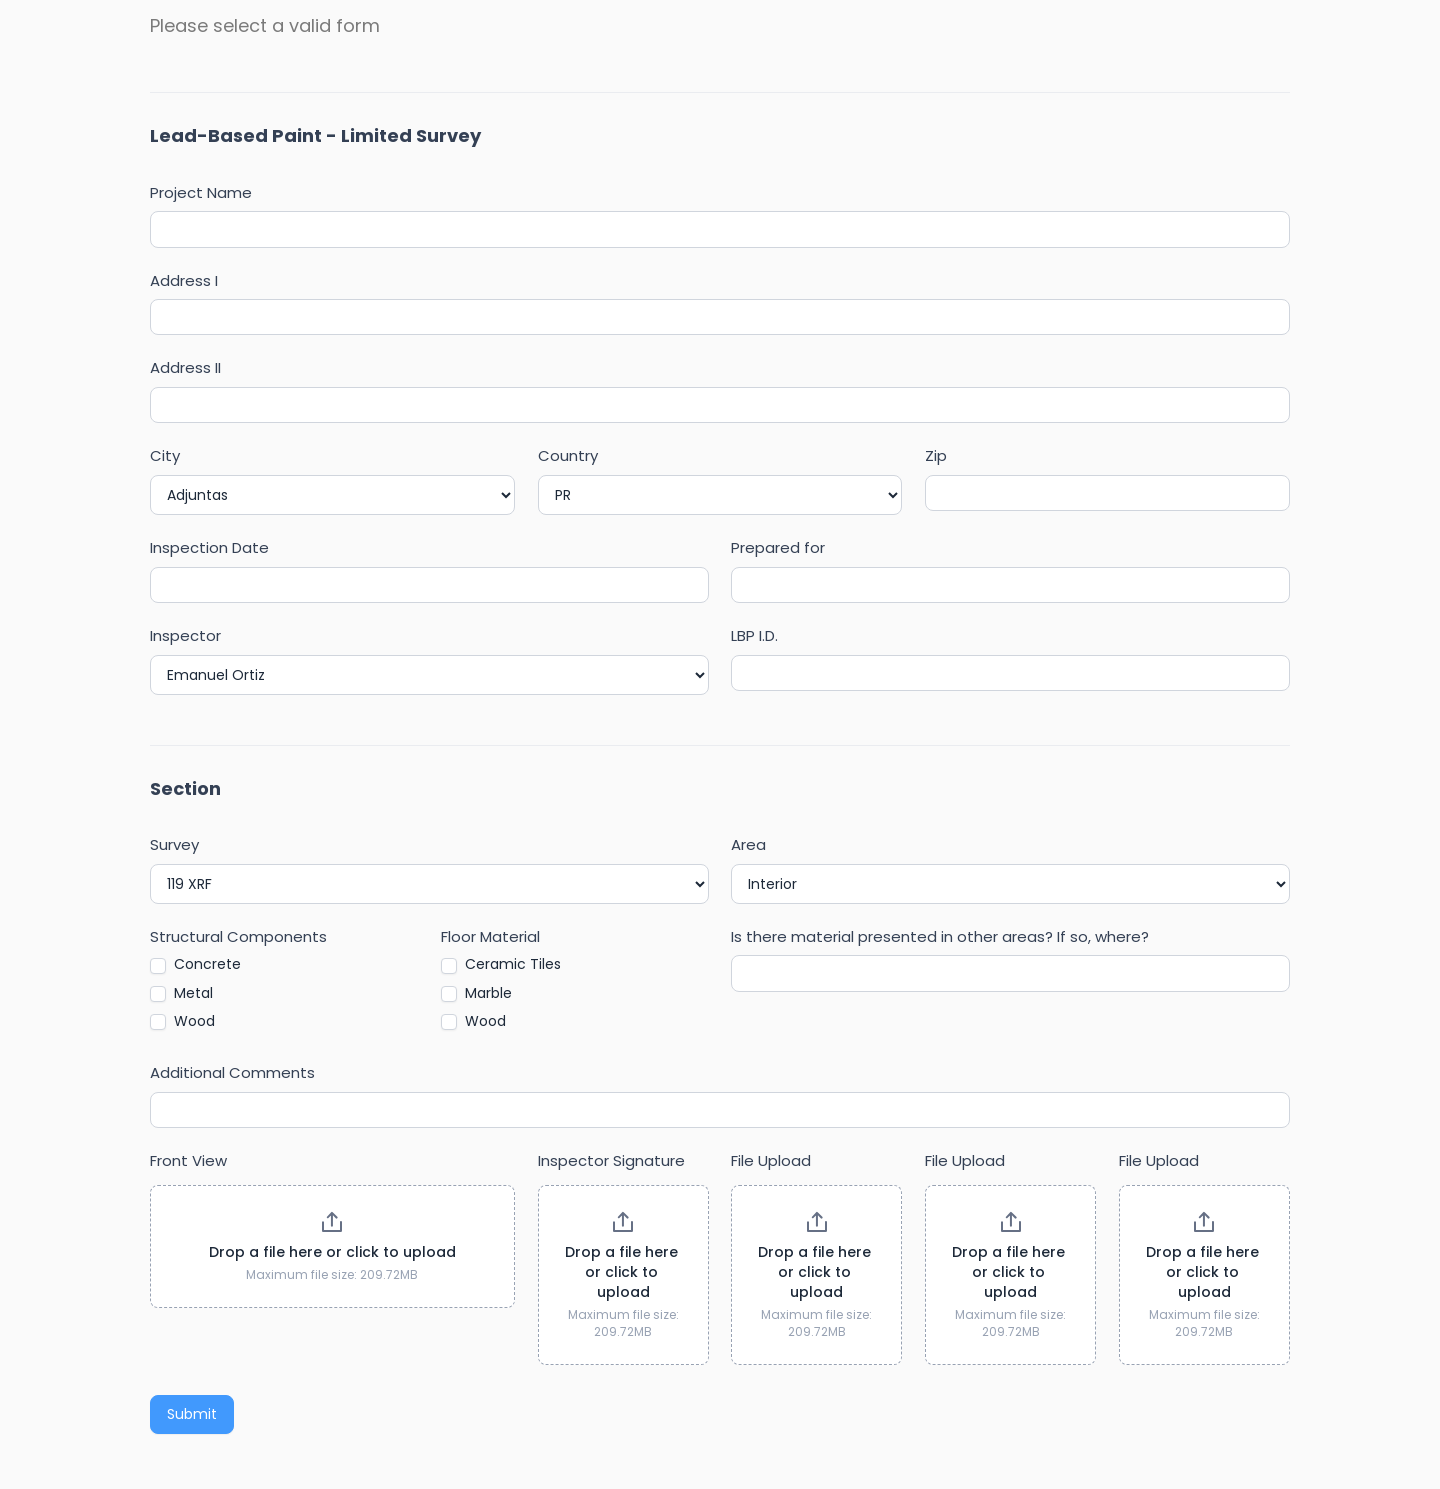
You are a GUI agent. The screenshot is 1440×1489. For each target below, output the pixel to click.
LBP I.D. (754, 635)
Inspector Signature (611, 1160)
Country (568, 455)
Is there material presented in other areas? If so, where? (940, 936)
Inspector (185, 635)
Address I (184, 280)
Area (748, 844)
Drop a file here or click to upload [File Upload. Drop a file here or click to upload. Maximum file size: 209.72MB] (816, 1272)
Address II (185, 367)
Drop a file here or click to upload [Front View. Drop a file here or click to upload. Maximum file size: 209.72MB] (332, 1252)
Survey (174, 844)
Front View (188, 1160)
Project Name (201, 192)
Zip (936, 455)
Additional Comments (232, 1072)
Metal (181, 993)
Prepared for (778, 547)
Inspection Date (209, 547)
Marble (476, 993)
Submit (192, 1414)
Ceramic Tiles (501, 964)
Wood (182, 1021)
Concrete (195, 964)
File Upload (771, 1160)
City (165, 455)
